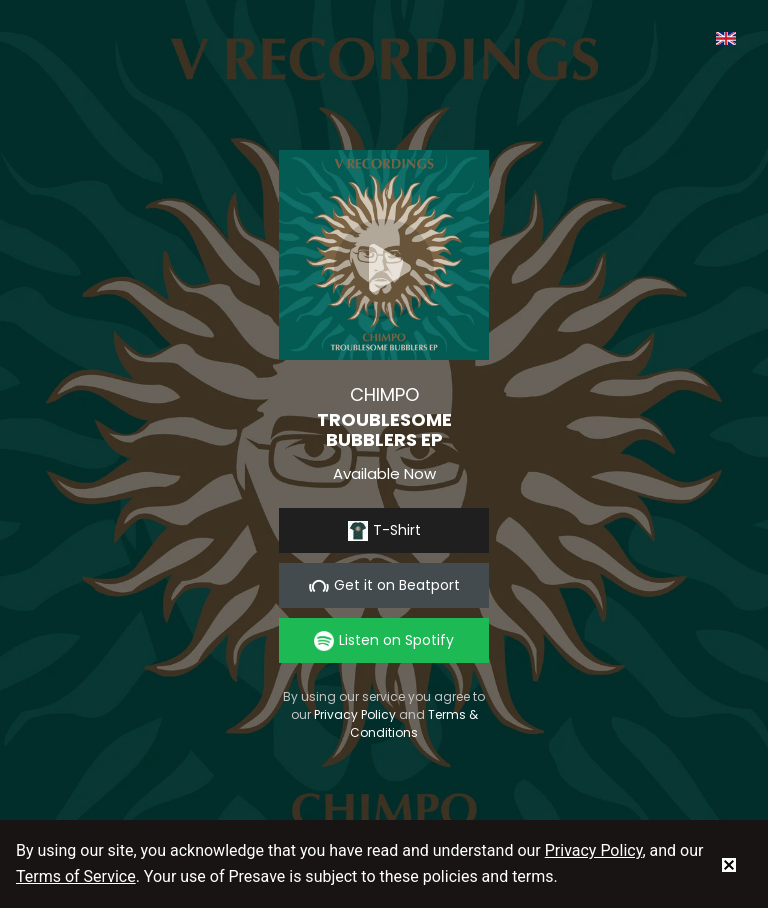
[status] (729, 864)
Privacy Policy (355, 714)
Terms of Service (76, 876)
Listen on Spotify (384, 640)
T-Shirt (384, 530)
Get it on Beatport (384, 585)
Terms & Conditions (414, 723)
